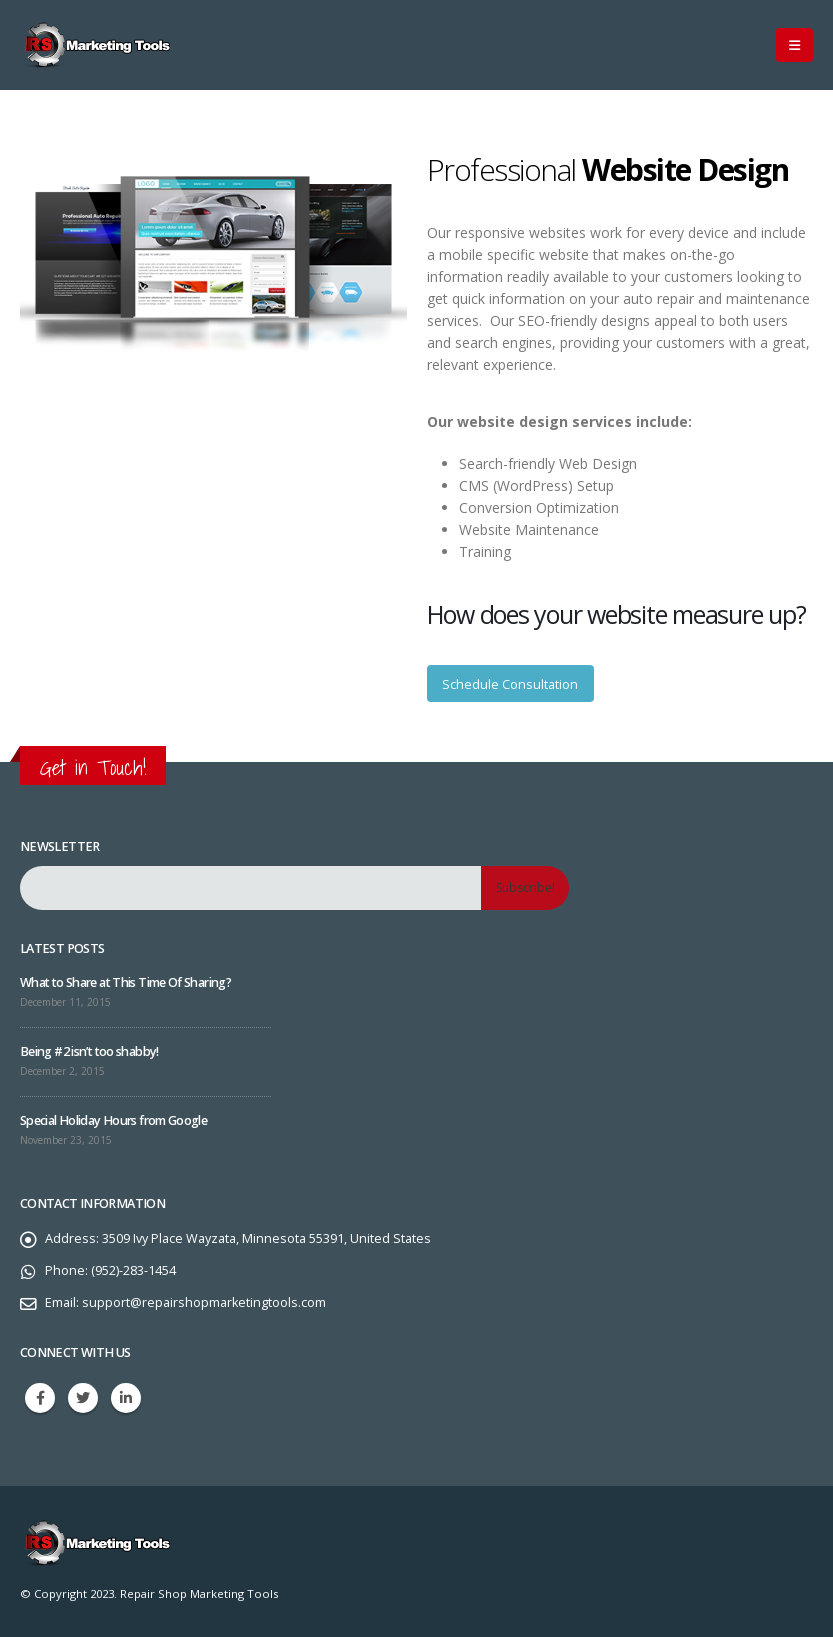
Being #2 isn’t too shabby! (89, 1051)
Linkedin (126, 1398)
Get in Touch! (93, 767)
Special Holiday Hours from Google (113, 1120)
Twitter (83, 1398)
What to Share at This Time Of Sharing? (125, 982)
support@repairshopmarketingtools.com (204, 1302)
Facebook (40, 1398)
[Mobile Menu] (794, 45)
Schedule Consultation (510, 684)
